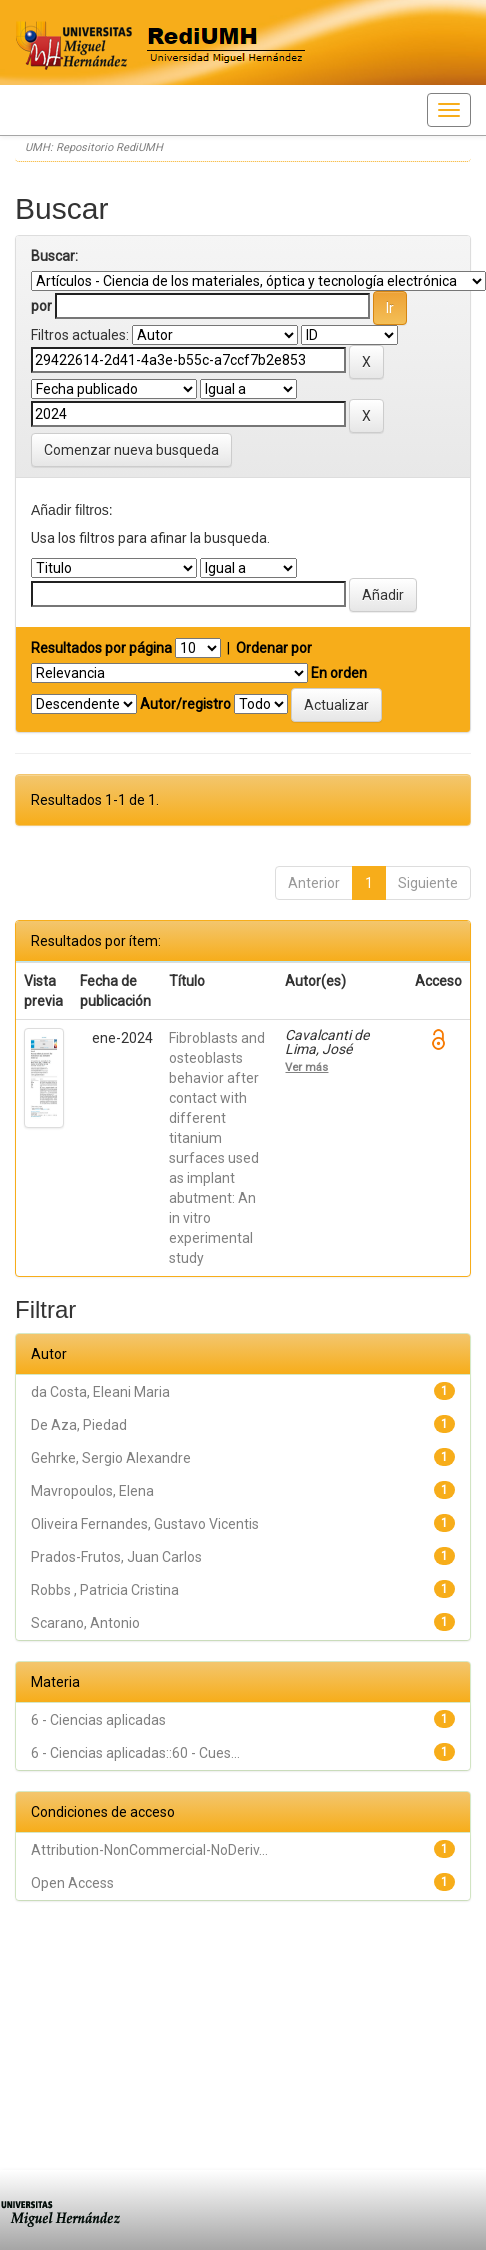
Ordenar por (274, 648)
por (41, 306)
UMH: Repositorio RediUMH (94, 147)
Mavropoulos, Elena (92, 1491)
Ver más (306, 1067)
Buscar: (54, 256)
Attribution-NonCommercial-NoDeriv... (149, 1850)
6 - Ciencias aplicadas (98, 1720)
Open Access (72, 1883)
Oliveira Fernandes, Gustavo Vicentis (145, 1524)
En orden (339, 673)
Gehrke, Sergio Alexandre (111, 1458)
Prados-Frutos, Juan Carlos (116, 1557)
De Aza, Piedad (79, 1425)
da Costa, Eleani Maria (100, 1392)
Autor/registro (185, 704)
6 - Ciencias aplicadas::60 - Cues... (135, 1753)
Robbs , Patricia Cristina (105, 1590)
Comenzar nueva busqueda (131, 450)
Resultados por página (101, 648)
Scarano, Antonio (85, 1623)
